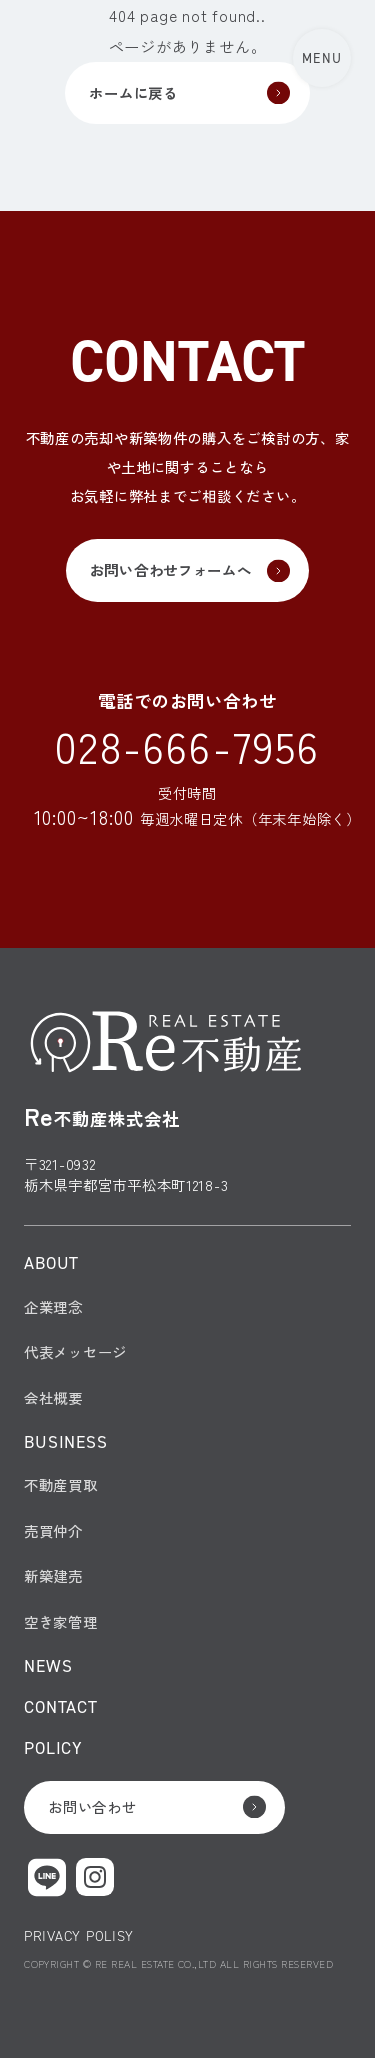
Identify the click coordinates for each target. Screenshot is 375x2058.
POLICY (53, 1747)
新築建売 (53, 1575)
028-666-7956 (188, 745)
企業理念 (53, 1306)
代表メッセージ (75, 1351)
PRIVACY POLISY (79, 1936)
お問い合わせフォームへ (171, 569)
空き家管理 (61, 1621)
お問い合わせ (92, 1806)
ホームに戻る (133, 92)
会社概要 (53, 1397)
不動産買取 (61, 1484)
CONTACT (61, 1706)
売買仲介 (53, 1530)
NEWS (48, 1665)
